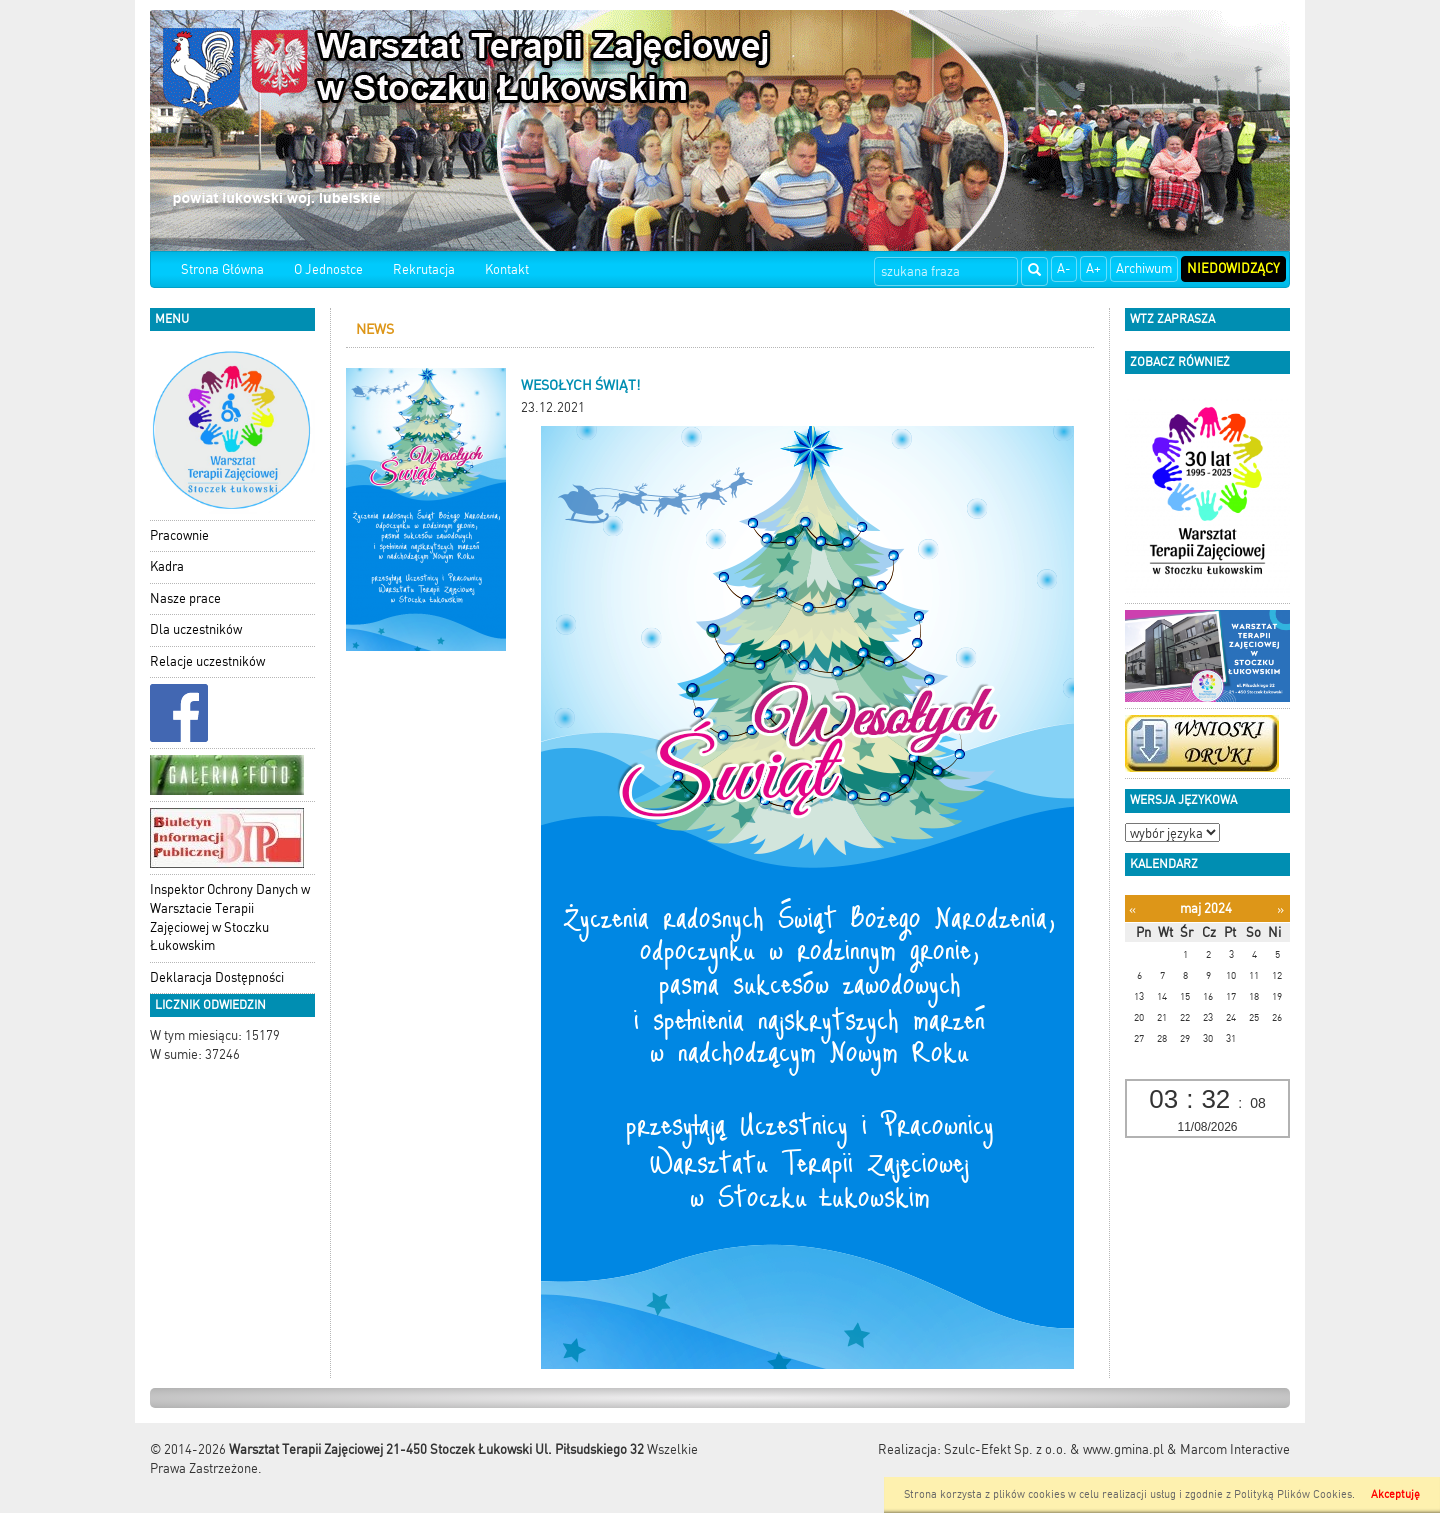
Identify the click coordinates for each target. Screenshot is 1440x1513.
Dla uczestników (196, 629)
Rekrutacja (424, 269)
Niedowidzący (1233, 268)
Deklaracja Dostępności (217, 977)
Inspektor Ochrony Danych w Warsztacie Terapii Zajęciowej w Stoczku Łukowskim (230, 917)
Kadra (167, 566)
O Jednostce (328, 269)
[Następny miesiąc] (1280, 909)
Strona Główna (222, 269)
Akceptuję (1395, 1494)
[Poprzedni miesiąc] (1132, 909)
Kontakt (507, 269)
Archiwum (1144, 268)
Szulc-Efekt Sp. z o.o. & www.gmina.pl (1054, 1449)
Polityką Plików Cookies (1293, 1494)
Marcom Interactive (1235, 1449)
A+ (1093, 268)
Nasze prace (185, 598)
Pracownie (179, 535)
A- (1064, 268)
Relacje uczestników (207, 661)
